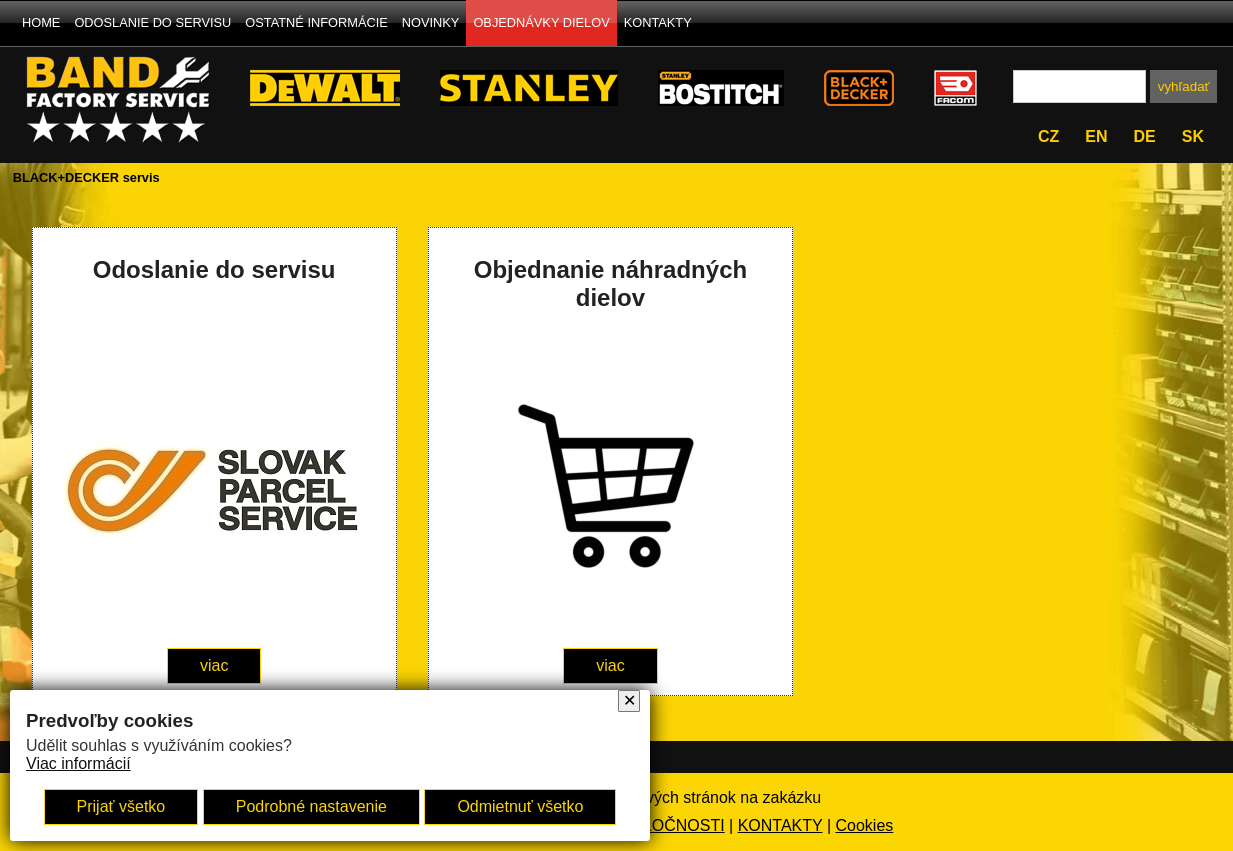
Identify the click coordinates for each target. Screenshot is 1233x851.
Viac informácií (78, 763)
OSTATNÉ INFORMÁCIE (316, 22)
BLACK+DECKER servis (86, 177)
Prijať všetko (121, 806)
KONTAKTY (658, 22)
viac (214, 665)
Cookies (865, 825)
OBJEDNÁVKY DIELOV (541, 22)
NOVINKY (431, 22)
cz (1048, 136)
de (1145, 136)
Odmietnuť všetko (520, 806)
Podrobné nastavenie (311, 806)
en (1096, 136)
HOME (41, 22)
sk (1193, 136)
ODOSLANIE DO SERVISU (152, 22)
